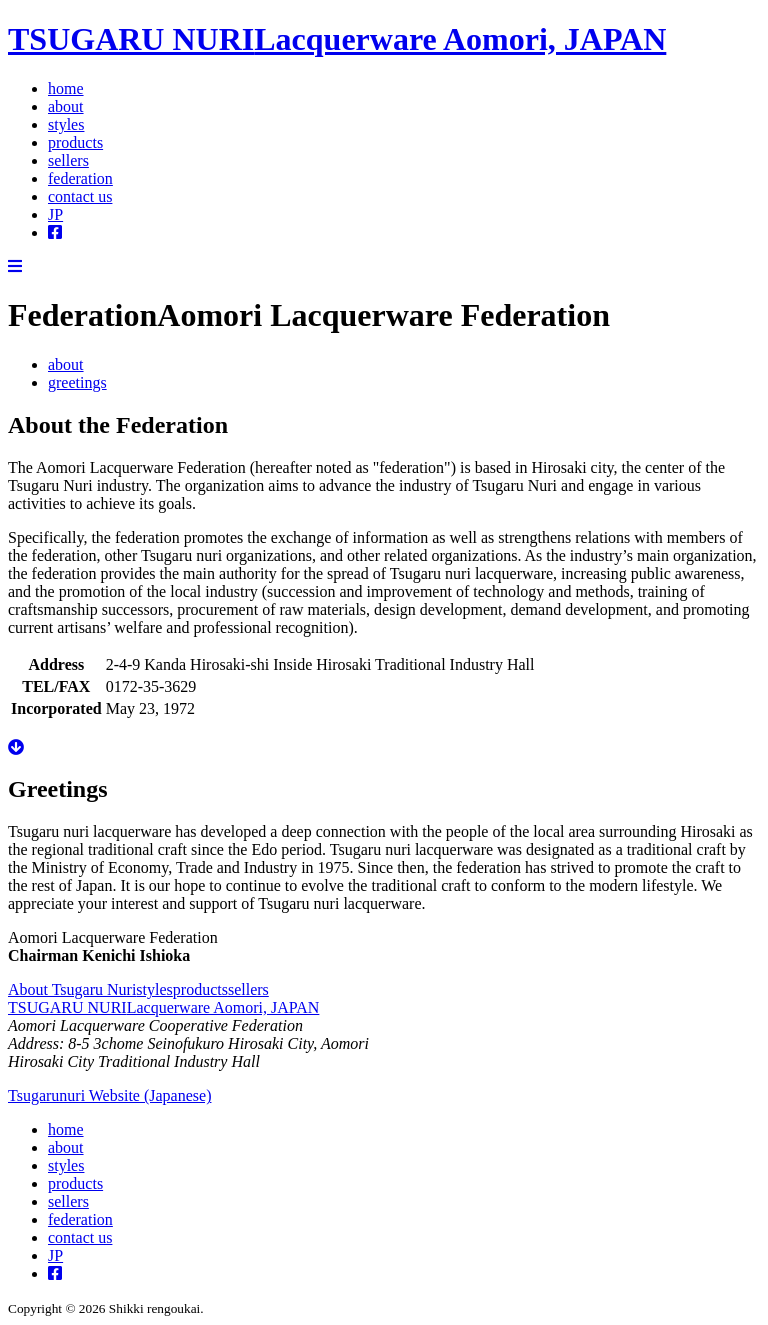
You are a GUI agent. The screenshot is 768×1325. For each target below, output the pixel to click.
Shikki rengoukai (153, 1308)
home (66, 88)
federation (80, 178)
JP (55, 214)
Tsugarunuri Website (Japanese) (109, 1095)
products (75, 142)
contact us (80, 196)
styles (66, 124)
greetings (77, 382)
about (66, 106)
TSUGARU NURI (337, 39)
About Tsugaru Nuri (72, 989)
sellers (68, 160)
